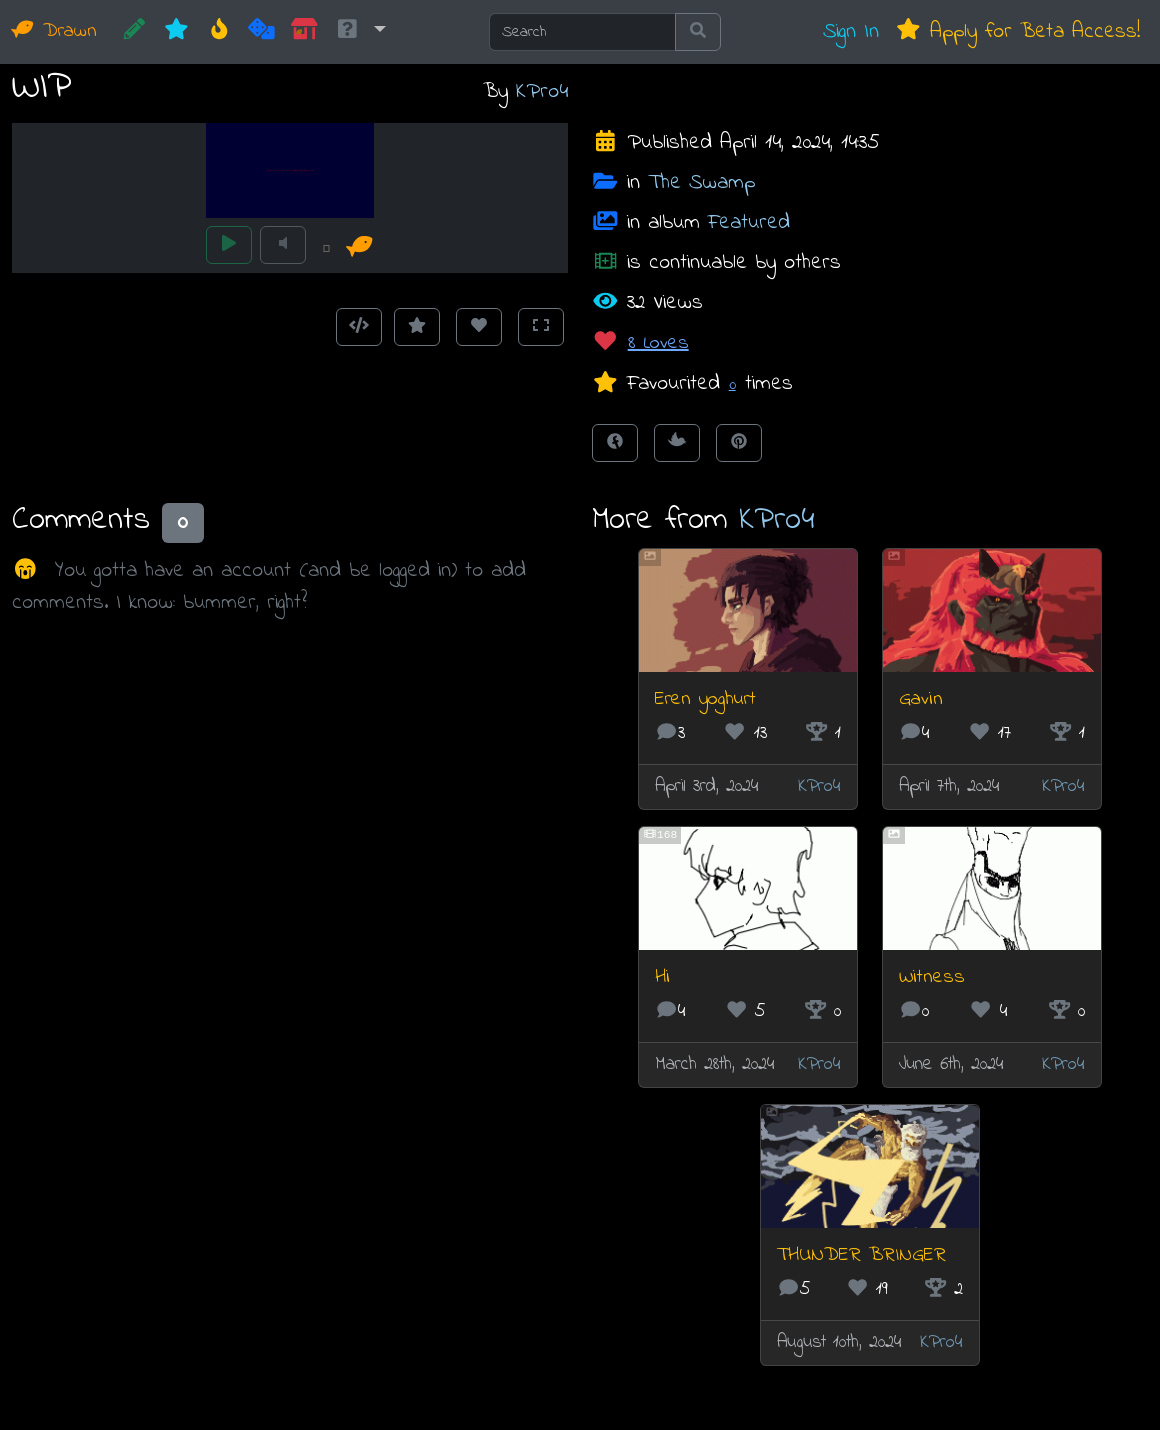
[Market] (304, 32)
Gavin (921, 699)
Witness (932, 977)
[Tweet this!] (677, 443)
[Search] (582, 32)
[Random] (261, 32)
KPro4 (542, 91)
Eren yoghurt (705, 699)
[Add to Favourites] (417, 327)
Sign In (851, 31)
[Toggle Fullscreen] (541, 327)
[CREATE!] (134, 32)
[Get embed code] (359, 327)
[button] (360, 32)
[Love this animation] (479, 327)
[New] (176, 32)
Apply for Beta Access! (1017, 31)
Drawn (54, 31)
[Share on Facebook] (615, 443)
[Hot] (219, 32)
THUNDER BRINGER (861, 1255)
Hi (662, 977)
